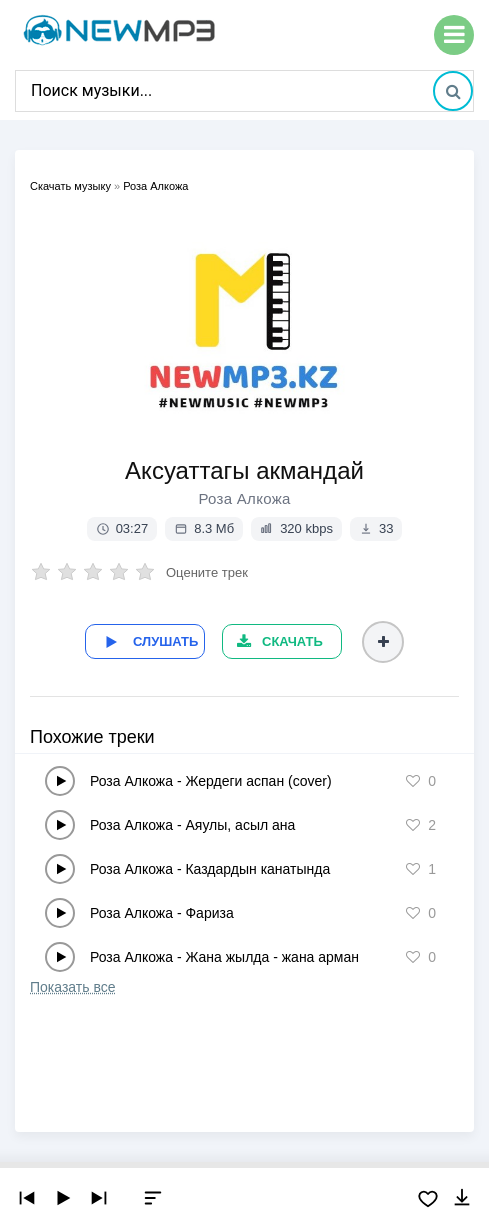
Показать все (72, 987)
